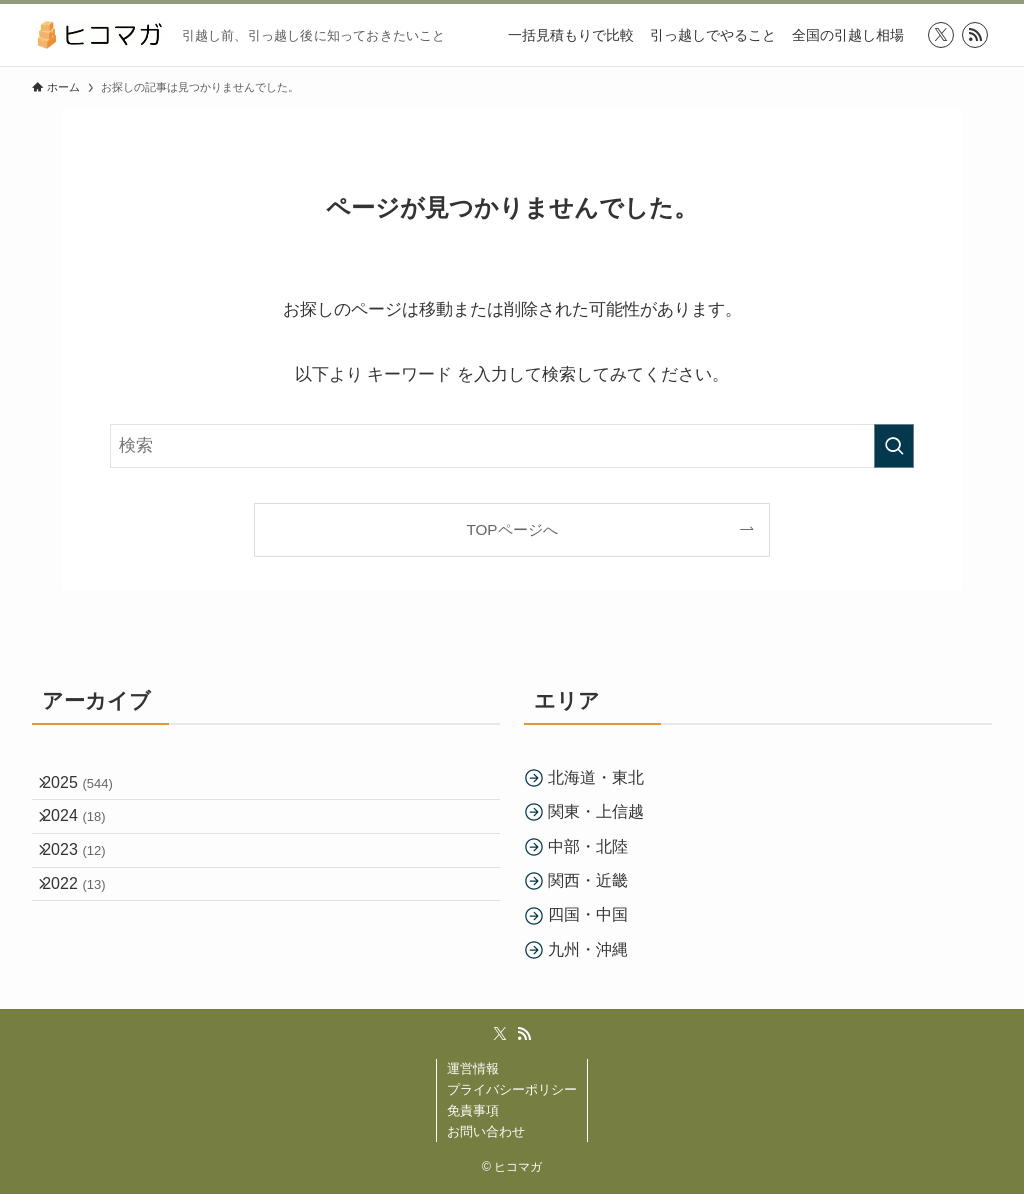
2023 (87, 884)
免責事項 (473, 1110)
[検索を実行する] (894, 446)
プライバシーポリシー (512, 1089)
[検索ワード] (512, 446)
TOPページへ (511, 529)
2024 (87, 836)
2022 (87, 931)
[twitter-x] (941, 35)
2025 (91, 789)
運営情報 (473, 1068)
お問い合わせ (486, 1131)
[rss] (975, 35)
